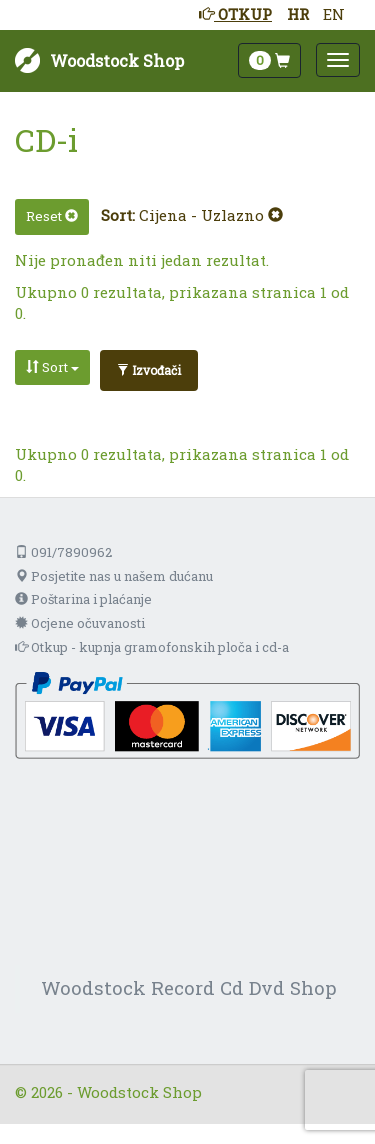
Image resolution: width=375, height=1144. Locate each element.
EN (334, 14)
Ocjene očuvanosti (80, 623)
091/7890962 (63, 552)
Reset (52, 216)
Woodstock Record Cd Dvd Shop (189, 987)
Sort (52, 367)
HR (298, 14)
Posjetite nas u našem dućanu (114, 576)
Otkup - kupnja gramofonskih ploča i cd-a (152, 647)
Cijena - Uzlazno (211, 215)
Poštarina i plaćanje (83, 599)
